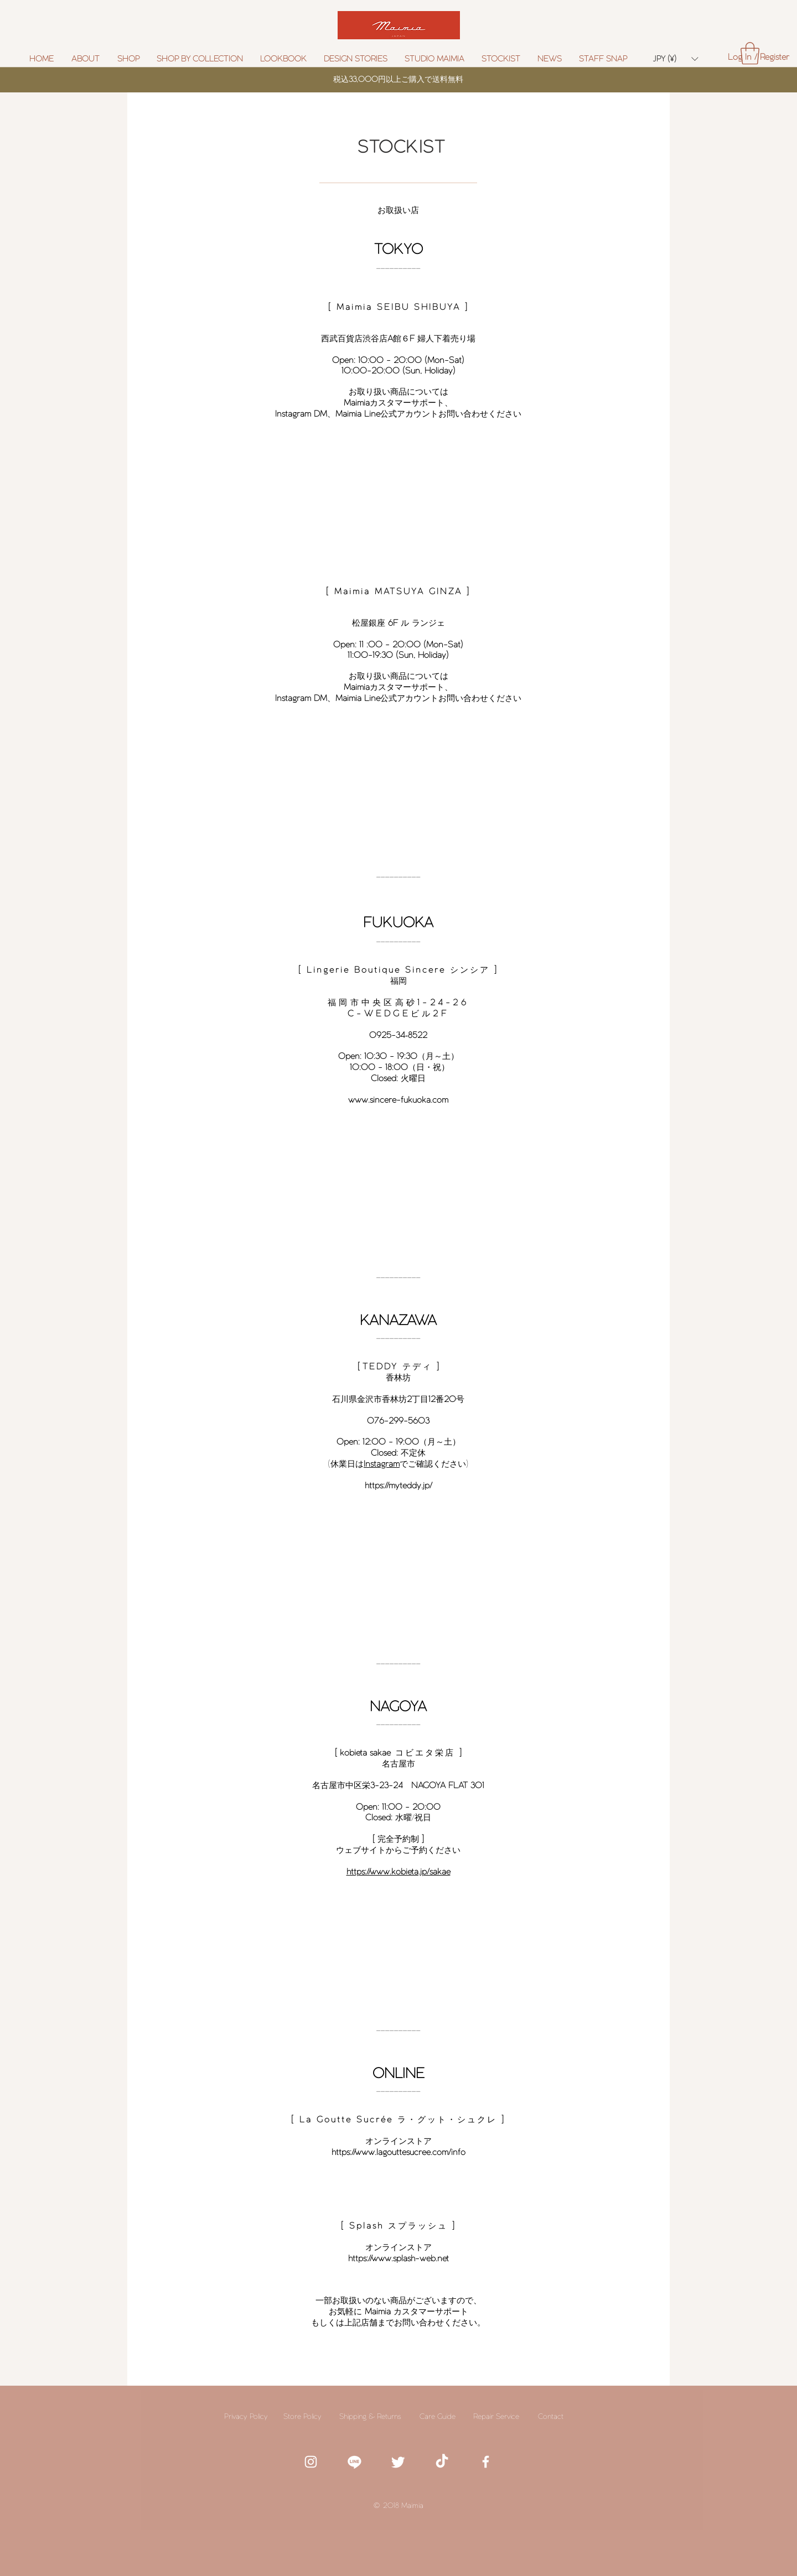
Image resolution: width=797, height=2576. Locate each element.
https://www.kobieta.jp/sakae (398, 1871)
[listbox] (675, 58)
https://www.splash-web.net (398, 2258)
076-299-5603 (398, 1420)
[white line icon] (354, 2462)
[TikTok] (442, 2462)
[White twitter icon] (398, 2462)
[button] (200, 59)
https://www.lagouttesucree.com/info (398, 2152)
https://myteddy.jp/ (398, 1485)
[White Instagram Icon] (311, 2462)
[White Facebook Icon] (486, 2462)
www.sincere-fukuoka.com (398, 1099)
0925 (380, 1035)
